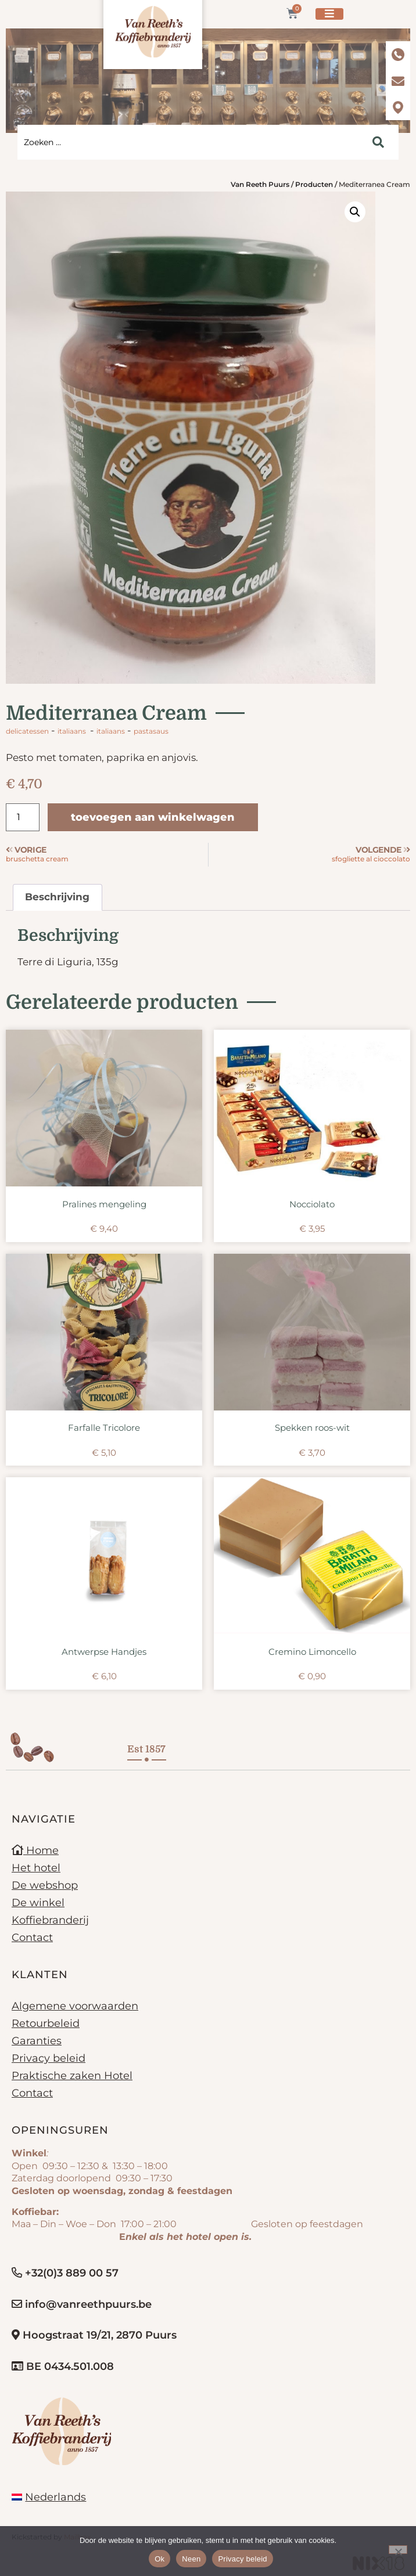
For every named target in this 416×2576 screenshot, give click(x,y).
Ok (159, 2559)
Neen (191, 2559)
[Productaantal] (23, 817)
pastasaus (151, 731)
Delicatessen (27, 731)
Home (35, 1850)
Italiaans (72, 731)
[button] (355, 211)
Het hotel (36, 1867)
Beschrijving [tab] (57, 897)
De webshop (45, 1885)
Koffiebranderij (50, 1920)
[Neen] (398, 2549)
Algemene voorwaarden (75, 2006)
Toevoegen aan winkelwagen (153, 817)
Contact (32, 1937)
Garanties (37, 2040)
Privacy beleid (48, 2058)
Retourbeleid (46, 2023)
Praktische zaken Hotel (72, 2075)
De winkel (38, 1902)
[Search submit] (378, 142)
